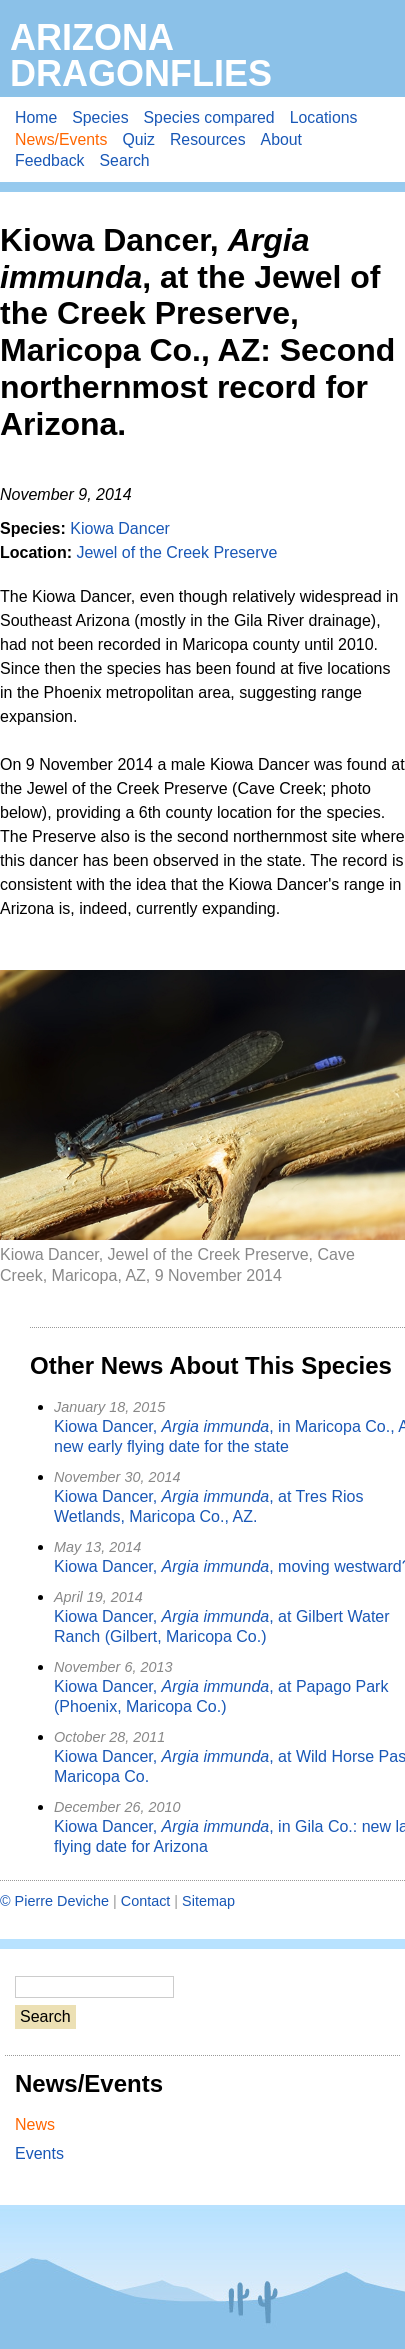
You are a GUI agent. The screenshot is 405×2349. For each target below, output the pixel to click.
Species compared (209, 117)
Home (36, 117)
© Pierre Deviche (54, 1901)
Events (39, 2153)
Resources (208, 139)
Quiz (138, 139)
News (35, 2124)
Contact (146, 1901)
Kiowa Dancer (120, 528)
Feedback (50, 160)
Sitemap (208, 1901)
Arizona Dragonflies (141, 55)
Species (100, 117)
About (281, 139)
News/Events (61, 139)
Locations (324, 117)
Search (125, 160)
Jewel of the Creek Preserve (176, 552)
